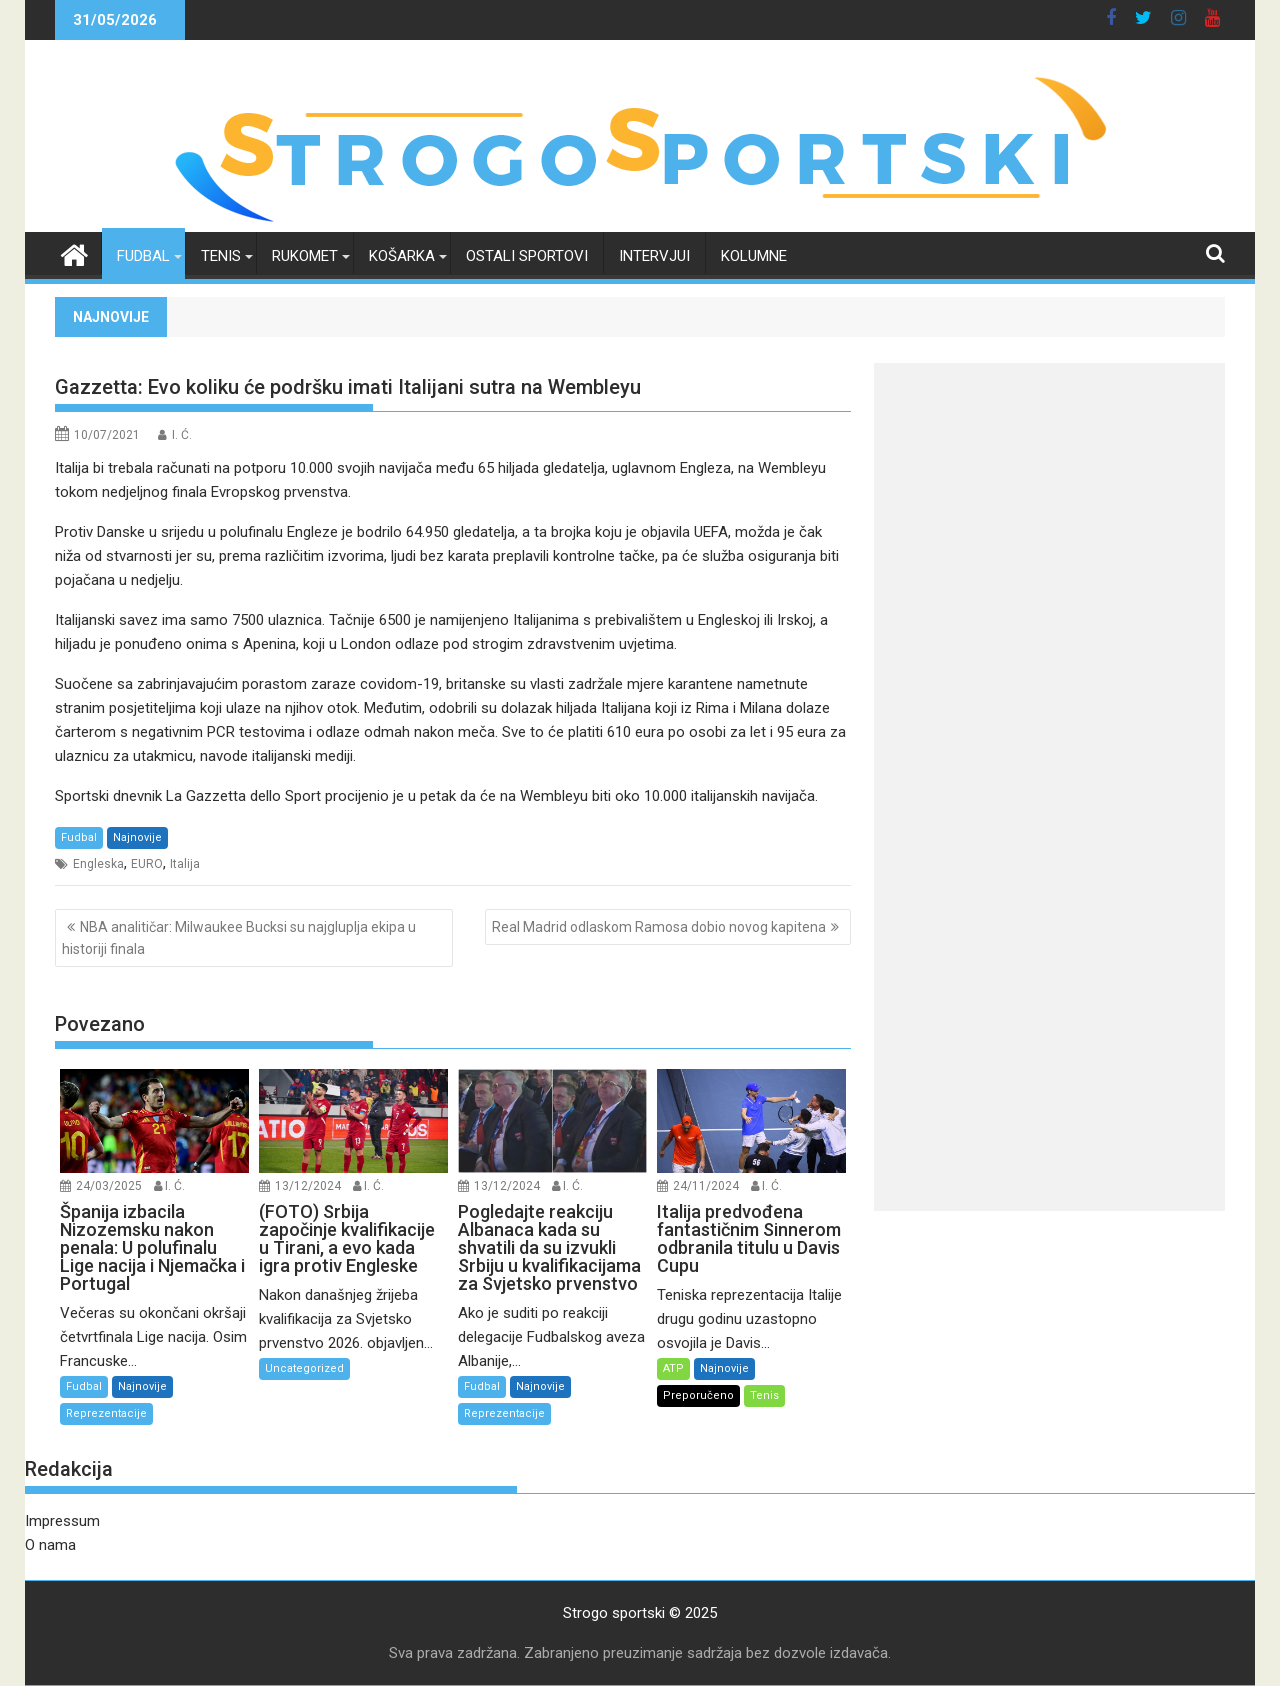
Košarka (402, 256)
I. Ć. (182, 435)
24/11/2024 (706, 1186)
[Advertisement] (1049, 503)
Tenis (221, 256)
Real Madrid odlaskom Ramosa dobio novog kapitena (659, 927)
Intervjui (654, 256)
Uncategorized (304, 1368)
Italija (185, 864)
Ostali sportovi (527, 256)
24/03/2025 (109, 1186)
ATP (673, 1368)
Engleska (98, 864)
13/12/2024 (308, 1186)
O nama (50, 1545)
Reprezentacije (106, 1413)
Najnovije (137, 837)
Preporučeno (698, 1395)
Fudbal (143, 256)
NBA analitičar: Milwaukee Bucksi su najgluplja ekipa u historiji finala (239, 938)
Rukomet (305, 256)
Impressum (62, 1521)
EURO (147, 864)
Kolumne (754, 256)
